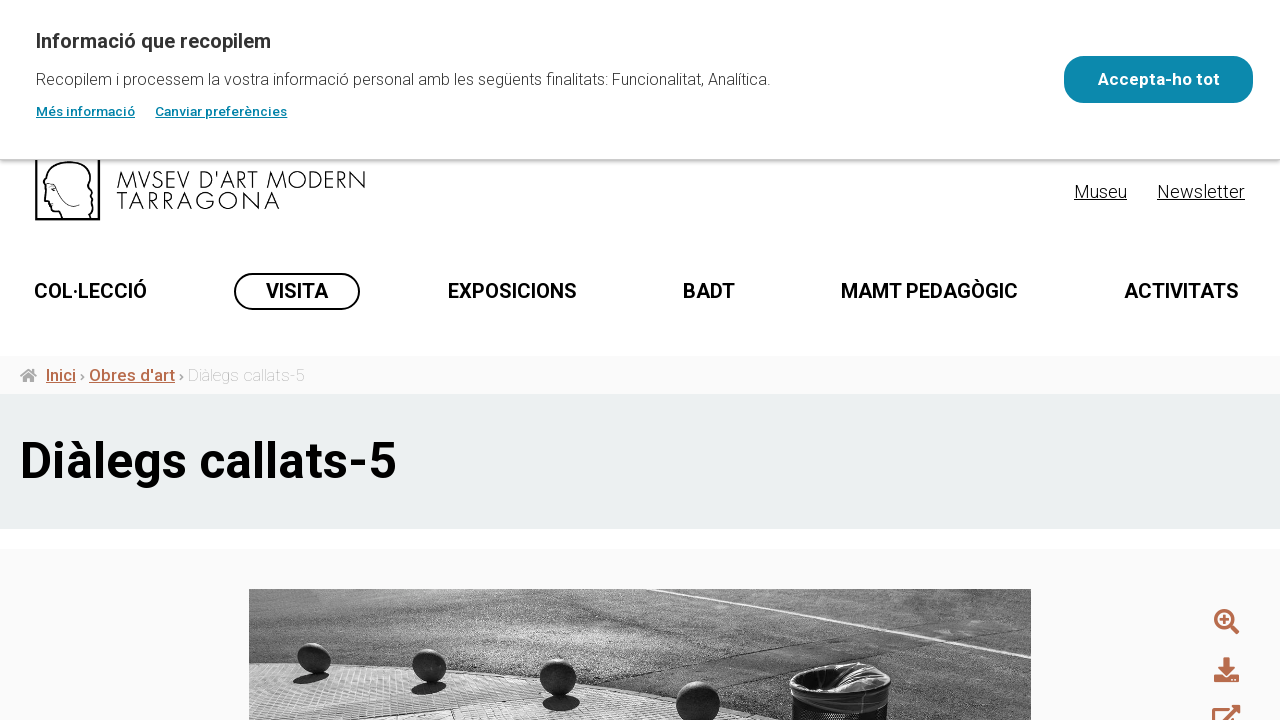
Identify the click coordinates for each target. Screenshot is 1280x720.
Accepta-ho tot (1156, 79)
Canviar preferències (221, 111)
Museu (1100, 191)
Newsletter (1201, 191)
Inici (61, 451)
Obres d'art (132, 451)
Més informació (85, 111)
